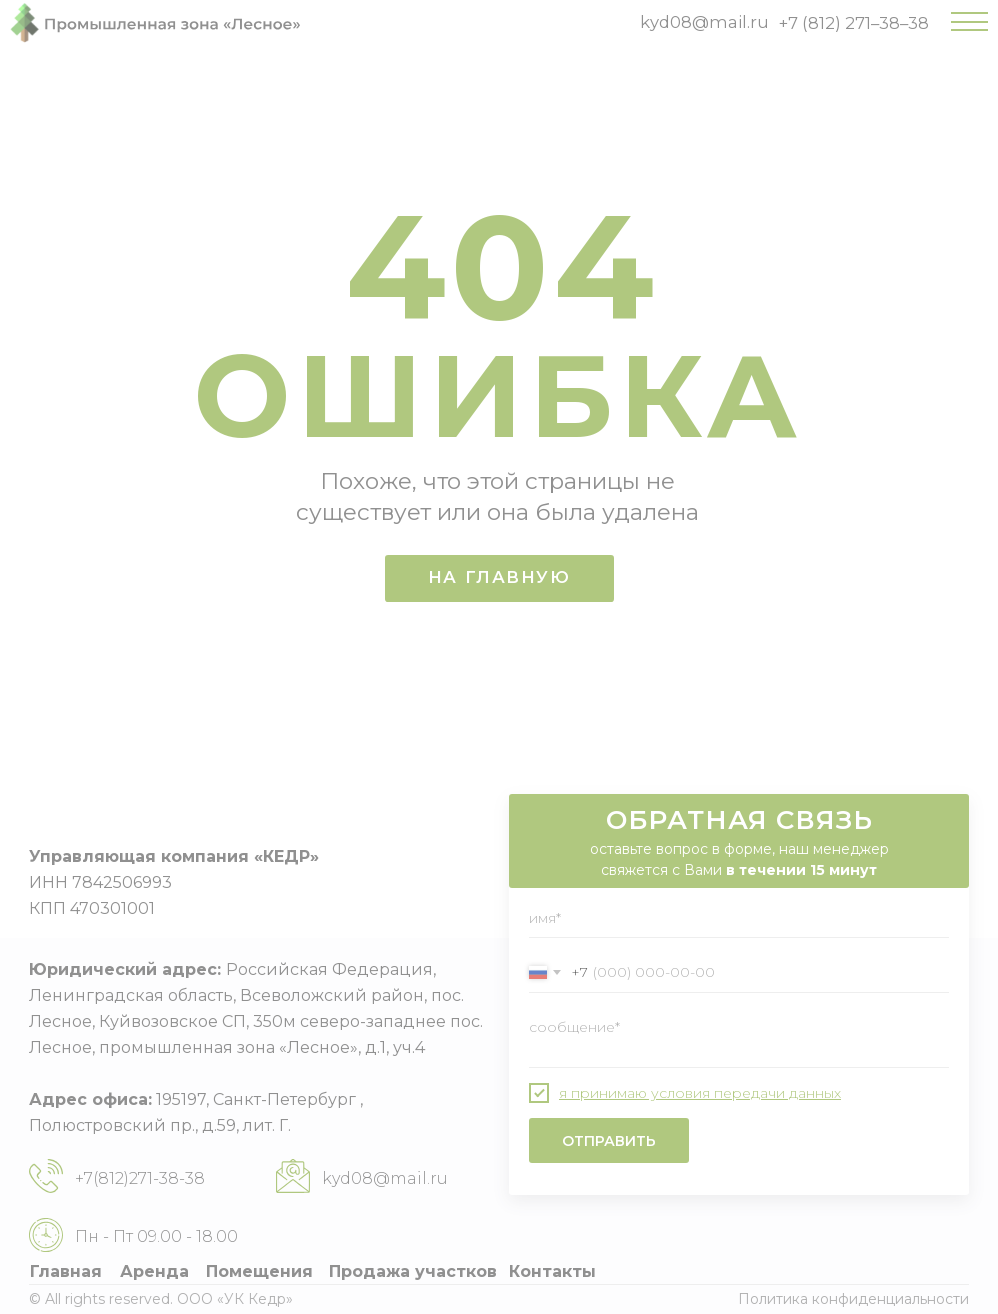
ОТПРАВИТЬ (609, 1141)
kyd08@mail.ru (704, 22)
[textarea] (739, 1038)
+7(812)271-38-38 (140, 1178)
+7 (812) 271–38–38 (854, 23)
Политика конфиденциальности (853, 1299)
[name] (739, 918)
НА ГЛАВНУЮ (499, 577)
